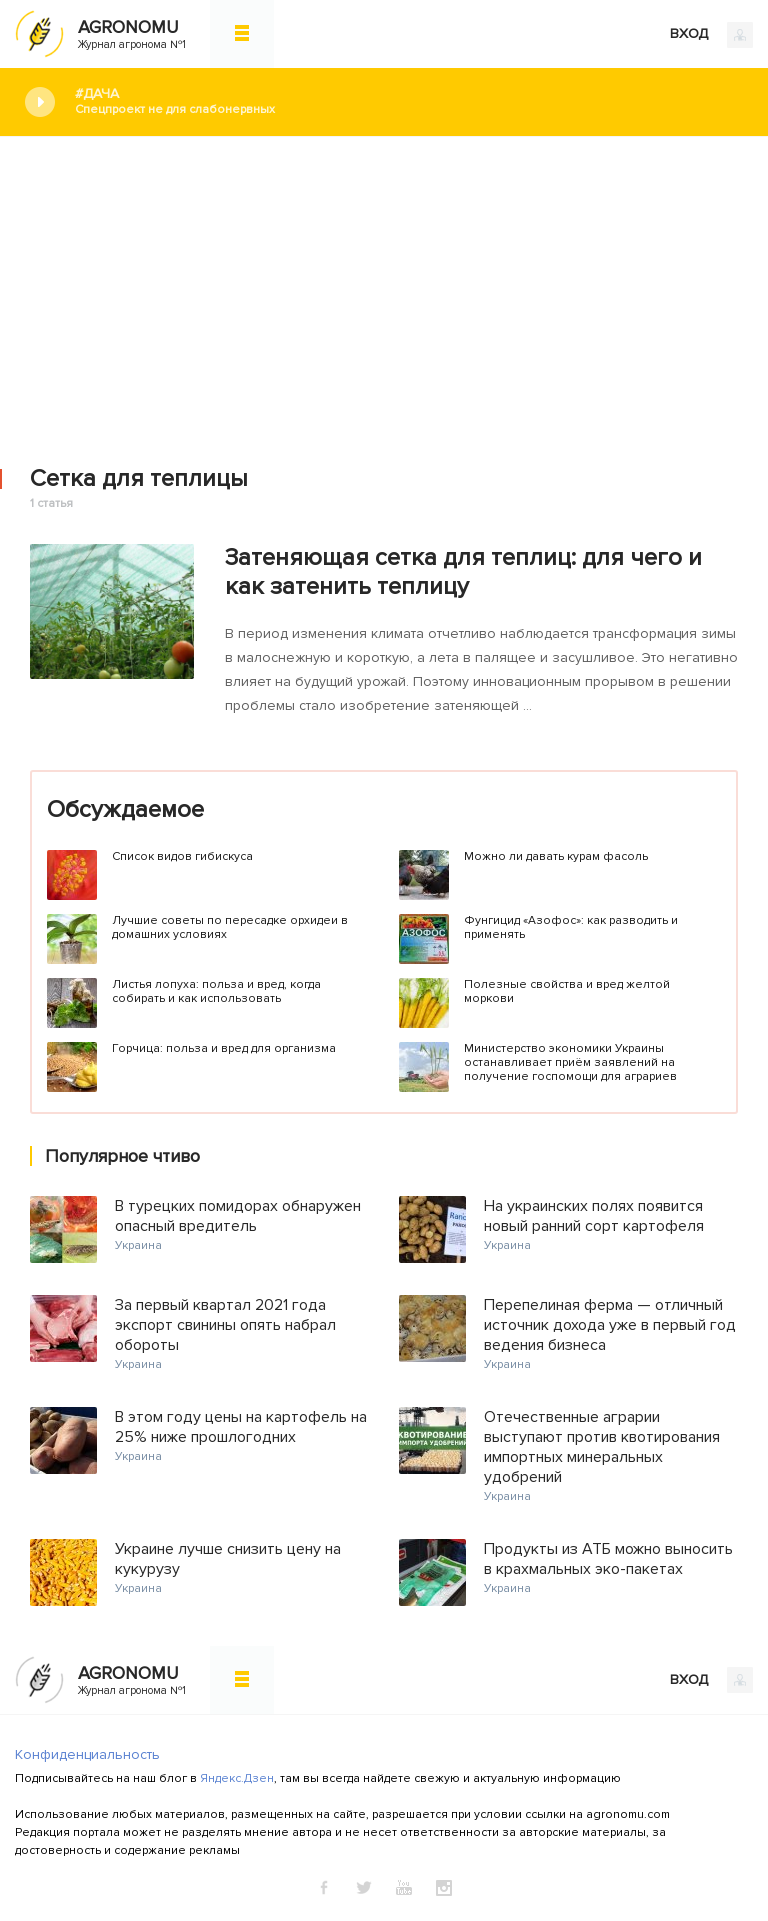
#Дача (406, 101)
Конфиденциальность (87, 1754)
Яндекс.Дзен (237, 1778)
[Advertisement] (384, 287)
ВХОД (711, 35)
